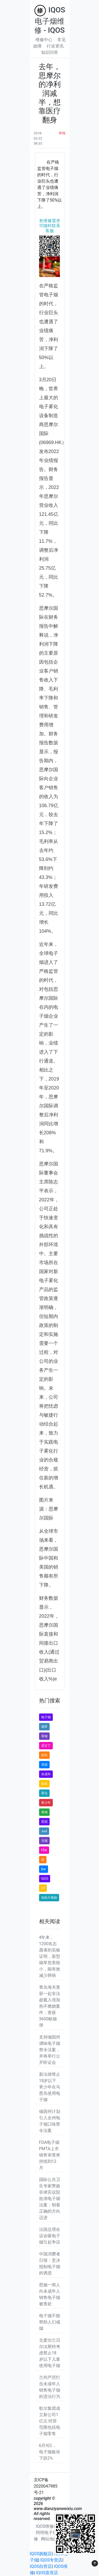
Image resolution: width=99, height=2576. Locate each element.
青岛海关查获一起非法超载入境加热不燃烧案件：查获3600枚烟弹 (49, 2006)
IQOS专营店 (51, 2560)
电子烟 (46, 1717)
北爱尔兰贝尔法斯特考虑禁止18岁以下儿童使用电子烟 (49, 2353)
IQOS (44, 1878)
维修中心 (43, 39)
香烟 (44, 1736)
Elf (43, 1888)
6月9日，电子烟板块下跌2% (49, 2452)
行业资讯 (55, 46)
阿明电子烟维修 (47, 2535)
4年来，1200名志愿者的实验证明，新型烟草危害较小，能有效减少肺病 (49, 1956)
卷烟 (44, 1812)
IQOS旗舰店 (41, 2553)
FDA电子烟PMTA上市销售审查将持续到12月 (49, 2155)
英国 (44, 1821)
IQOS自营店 (41, 2566)
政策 (44, 1783)
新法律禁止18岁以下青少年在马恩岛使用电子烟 (49, 2087)
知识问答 (49, 52)
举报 (62, 133)
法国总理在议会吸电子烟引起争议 (49, 2236)
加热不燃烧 (49, 1897)
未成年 (46, 1774)
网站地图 (49, 2538)
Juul (44, 1831)
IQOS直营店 (47, 2572)
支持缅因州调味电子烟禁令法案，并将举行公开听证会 (49, 2050)
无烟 (44, 1840)
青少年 (46, 1802)
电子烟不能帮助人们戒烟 (49, 2322)
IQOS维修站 (47, 2526)
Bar (43, 1869)
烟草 (44, 1727)
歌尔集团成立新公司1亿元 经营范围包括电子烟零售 (49, 2421)
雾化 (44, 1793)
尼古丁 (46, 1746)
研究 (44, 1755)
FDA (44, 1850)
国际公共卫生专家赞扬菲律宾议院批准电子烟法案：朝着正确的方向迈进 (49, 2198)
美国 (44, 1764)
